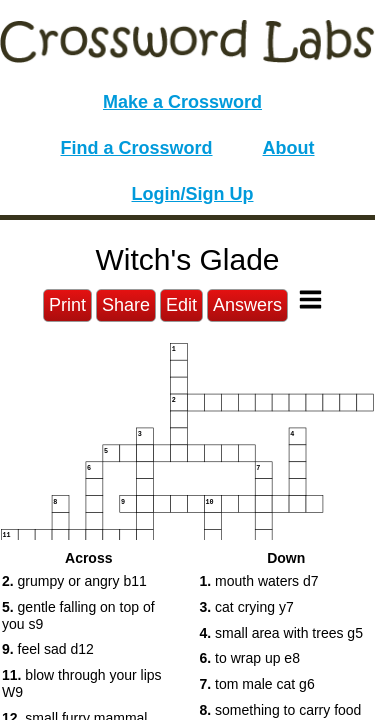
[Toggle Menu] (310, 299)
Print (67, 305)
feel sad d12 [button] (48, 649)
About (289, 148)
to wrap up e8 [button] (250, 658)
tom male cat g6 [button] (257, 684)
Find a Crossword (137, 148)
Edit (181, 305)
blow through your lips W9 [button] (82, 683)
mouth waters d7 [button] (259, 581)
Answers (247, 305)
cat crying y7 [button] (247, 607)
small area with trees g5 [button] (281, 633)
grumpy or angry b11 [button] (74, 581)
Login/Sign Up (193, 194)
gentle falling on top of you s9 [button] (78, 615)
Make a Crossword (182, 102)
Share (126, 305)
